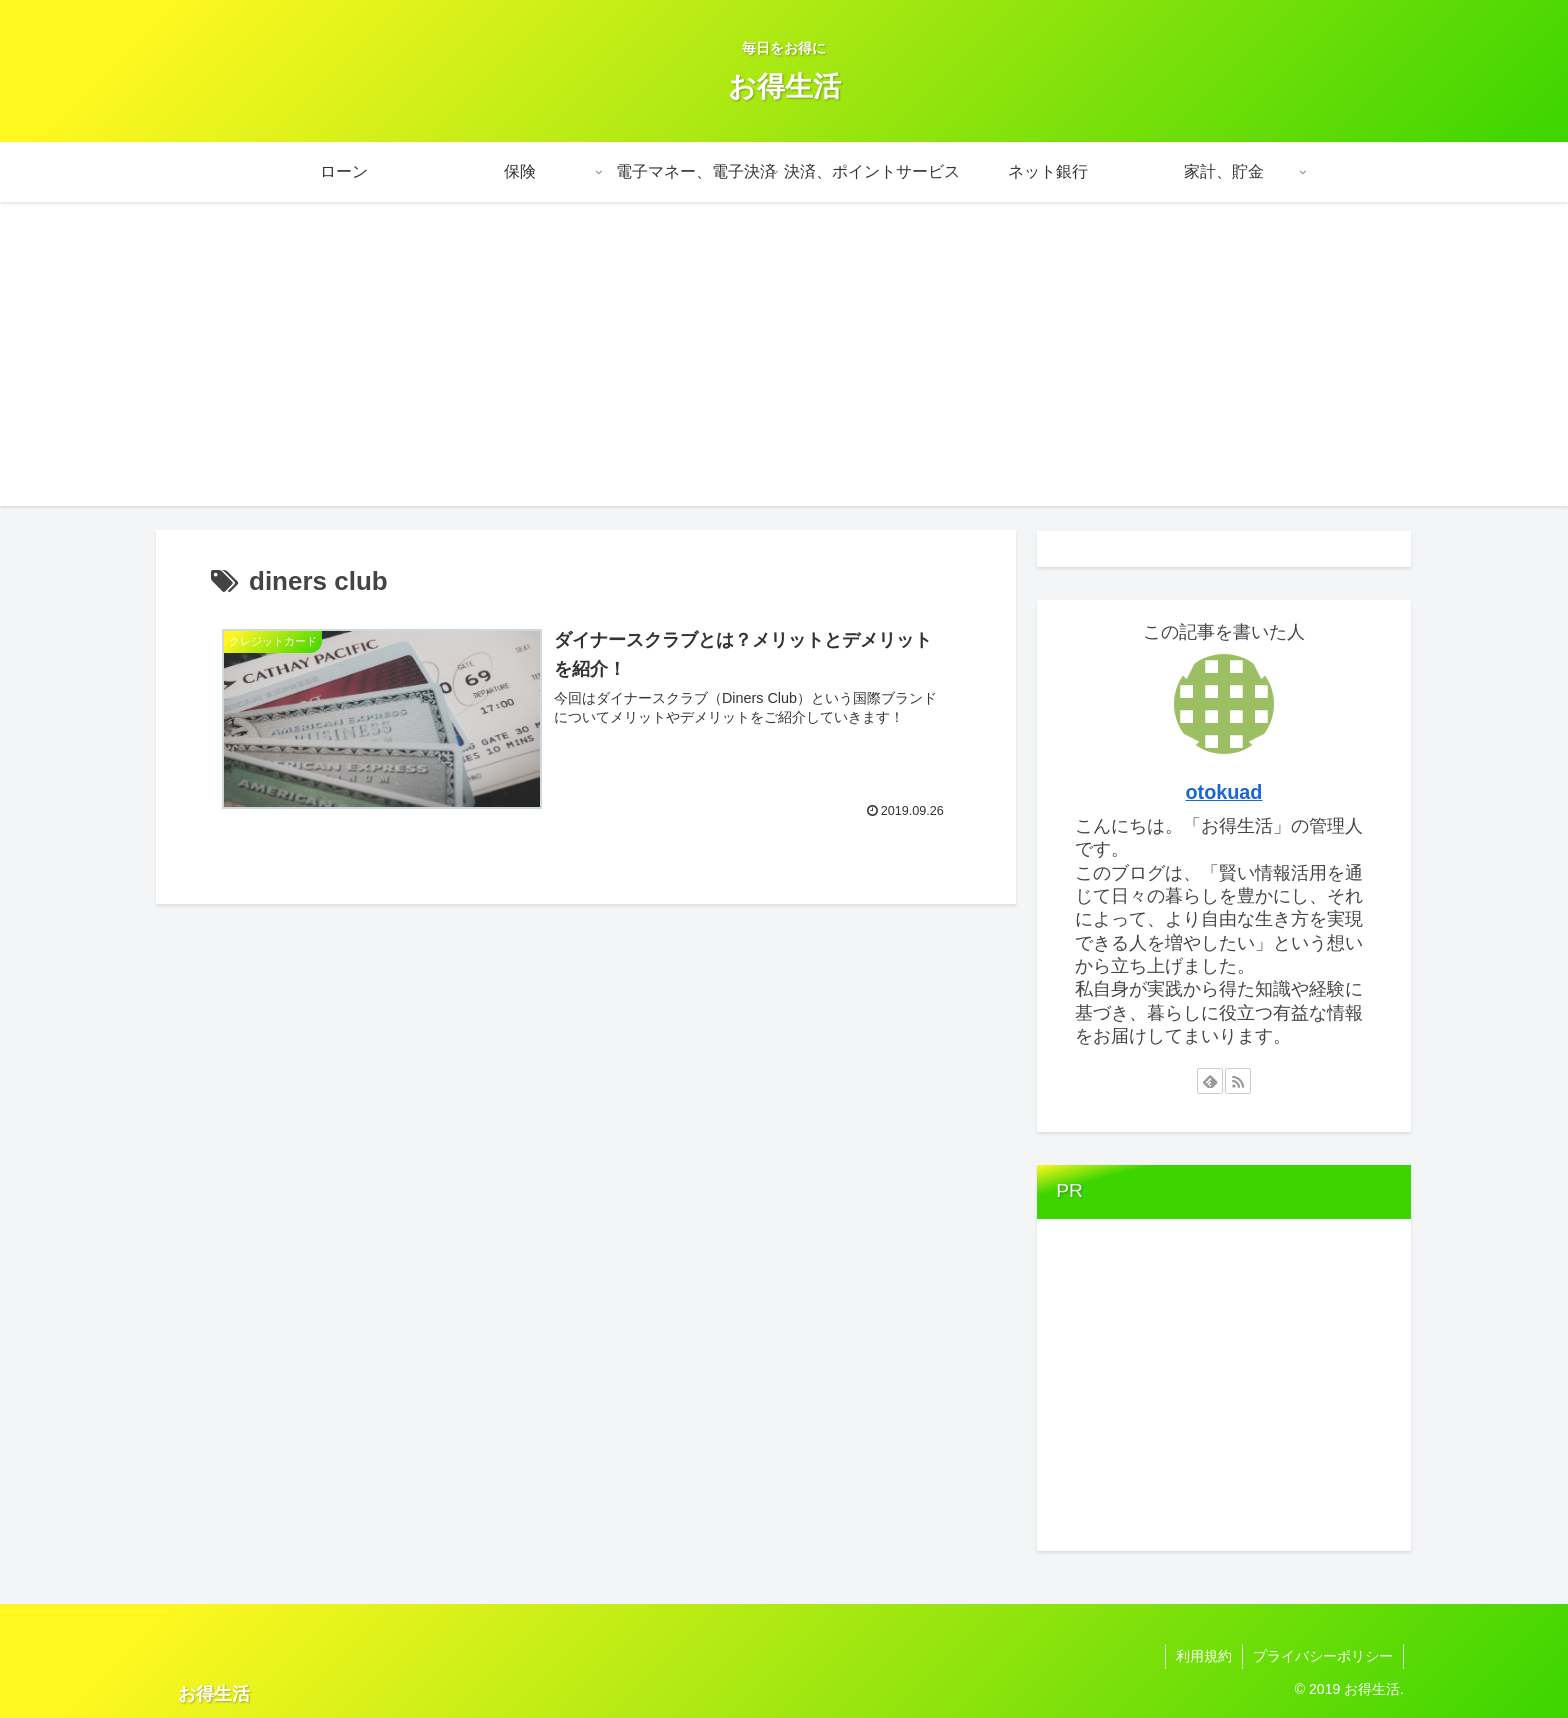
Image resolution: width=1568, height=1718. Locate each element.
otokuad (1224, 792)
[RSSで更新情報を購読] (1238, 1081)
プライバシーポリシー (1323, 1656)
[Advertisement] (784, 366)
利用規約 (1204, 1656)
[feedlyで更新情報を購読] (1210, 1081)
